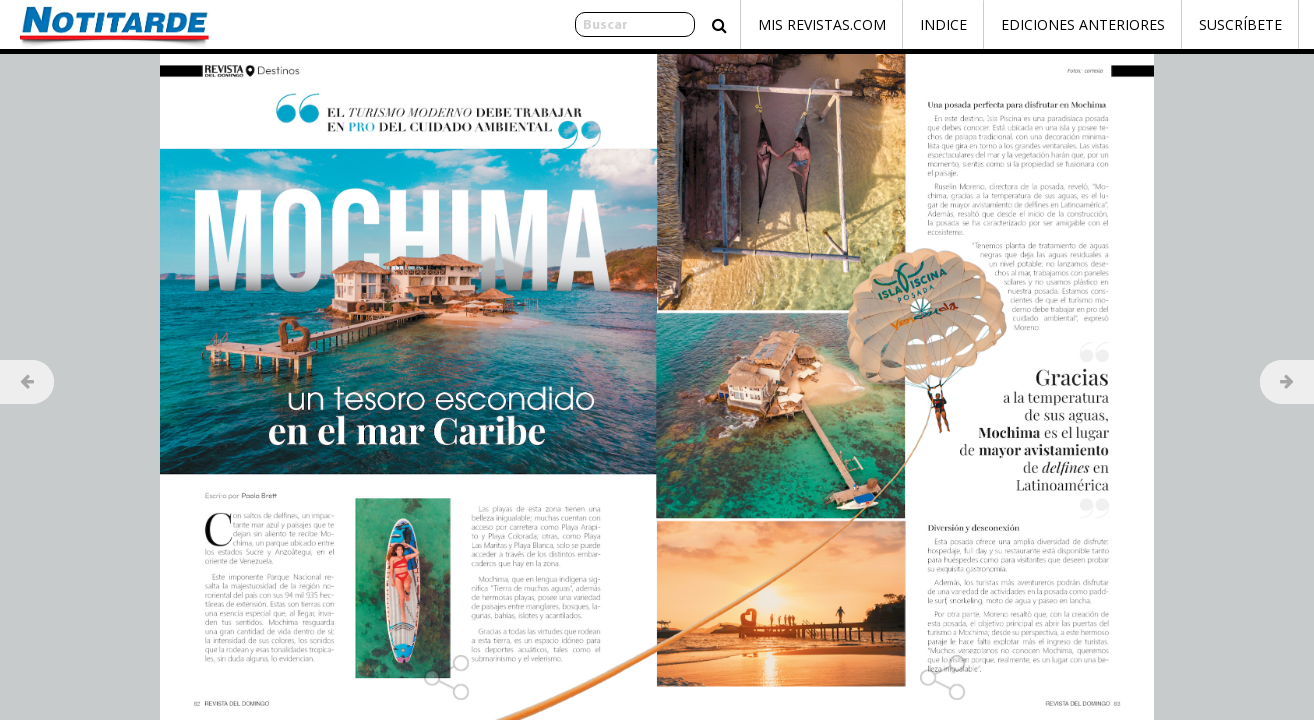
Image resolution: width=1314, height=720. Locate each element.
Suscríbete (1240, 24)
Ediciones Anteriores (1083, 24)
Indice (943, 24)
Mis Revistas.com (822, 24)
